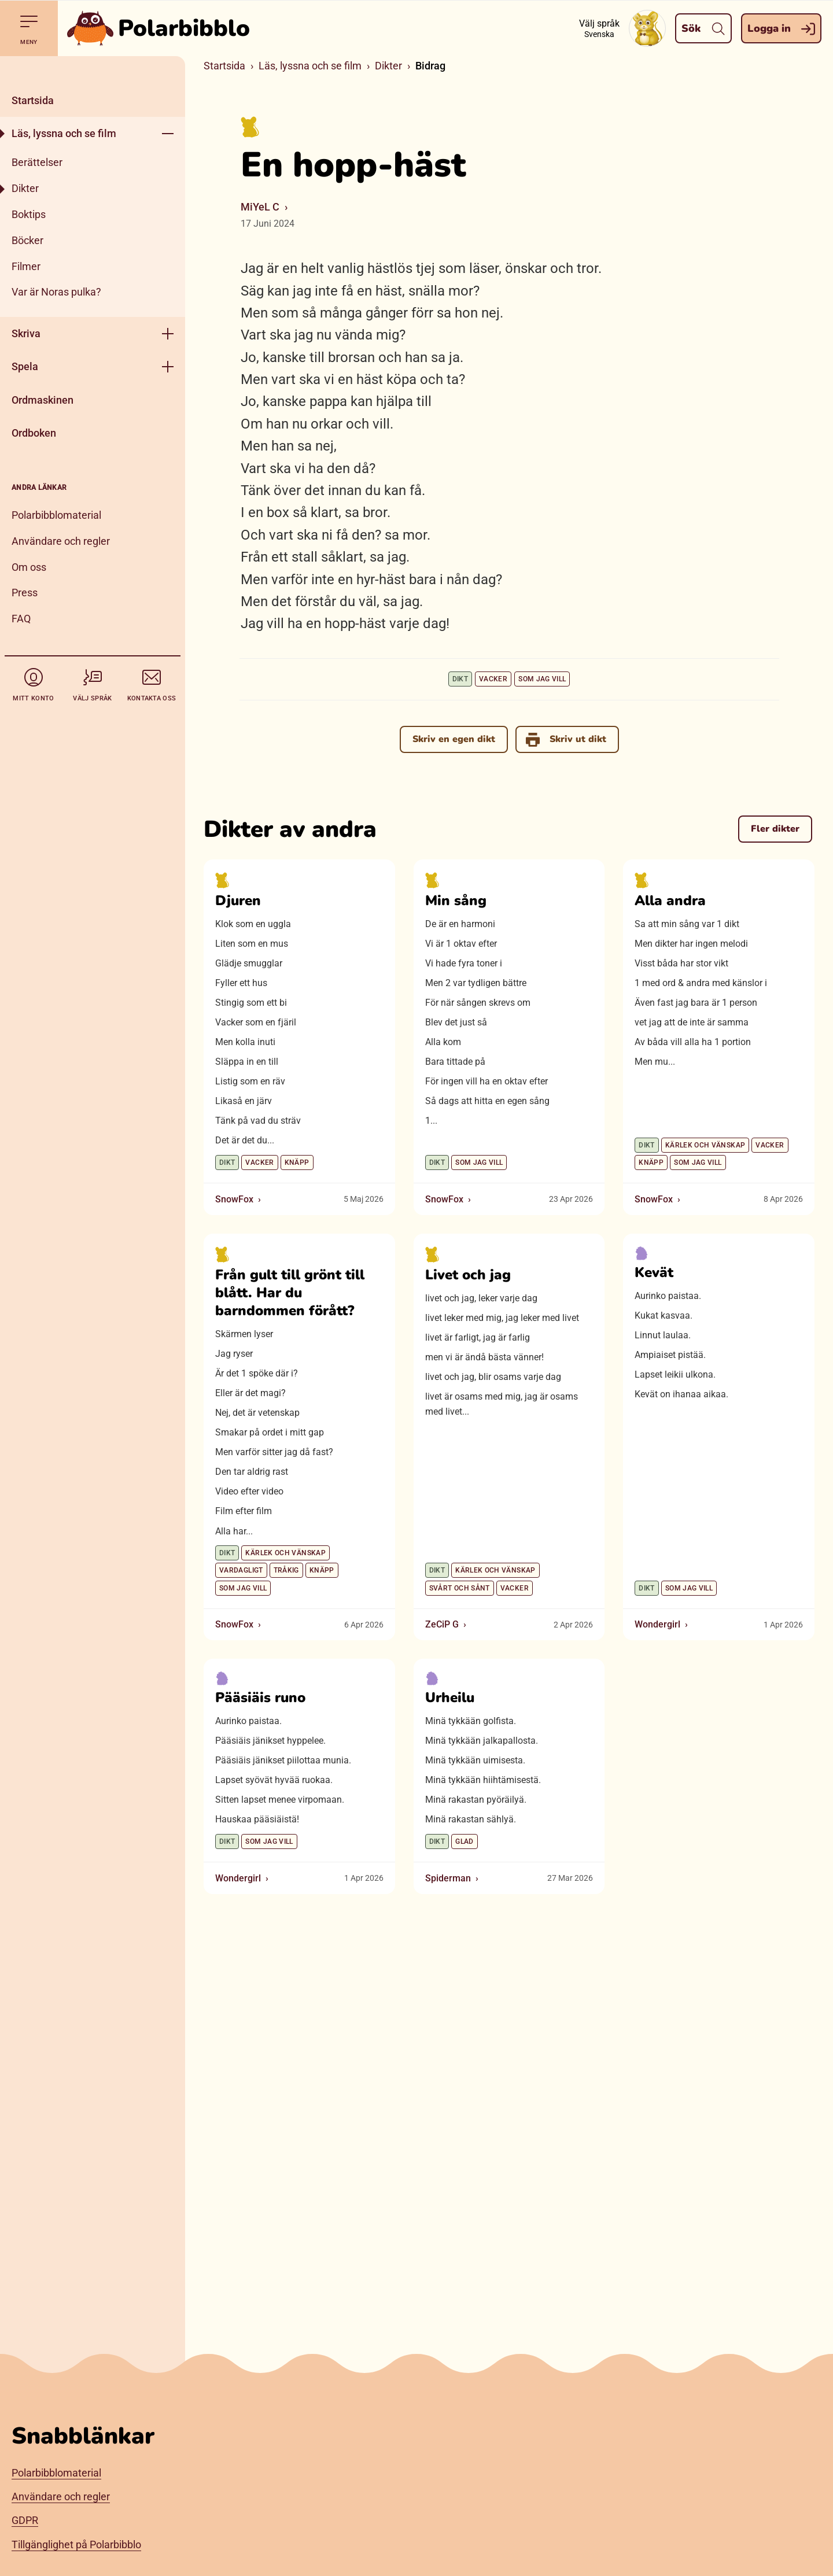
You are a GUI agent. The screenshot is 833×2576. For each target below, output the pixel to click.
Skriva (26, 333)
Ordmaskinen (42, 400)
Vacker (493, 679)
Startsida (33, 100)
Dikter (25, 188)
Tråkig (286, 1571)
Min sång (455, 901)
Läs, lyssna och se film (64, 133)
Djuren (238, 901)
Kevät (654, 1272)
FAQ (21, 618)
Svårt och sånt (459, 1588)
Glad (464, 1842)
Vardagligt (241, 1571)
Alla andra (670, 901)
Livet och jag (468, 1274)
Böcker (27, 240)
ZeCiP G (442, 1624)
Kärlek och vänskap (705, 1146)
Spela (25, 366)
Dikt (460, 679)
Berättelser (37, 162)
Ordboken (34, 433)
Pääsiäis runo (260, 1698)
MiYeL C (260, 207)
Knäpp (297, 1163)
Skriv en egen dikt (453, 739)
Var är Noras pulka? (56, 292)
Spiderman (448, 1878)
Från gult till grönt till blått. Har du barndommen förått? (289, 1292)
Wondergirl (657, 1624)
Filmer (26, 266)
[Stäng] (92, 70)
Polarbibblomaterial (56, 515)
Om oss (29, 567)
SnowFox (234, 1199)
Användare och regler (61, 541)
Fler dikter (775, 828)
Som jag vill (542, 679)
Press (25, 592)
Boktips (29, 214)
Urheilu (449, 1698)
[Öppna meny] (167, 133)
